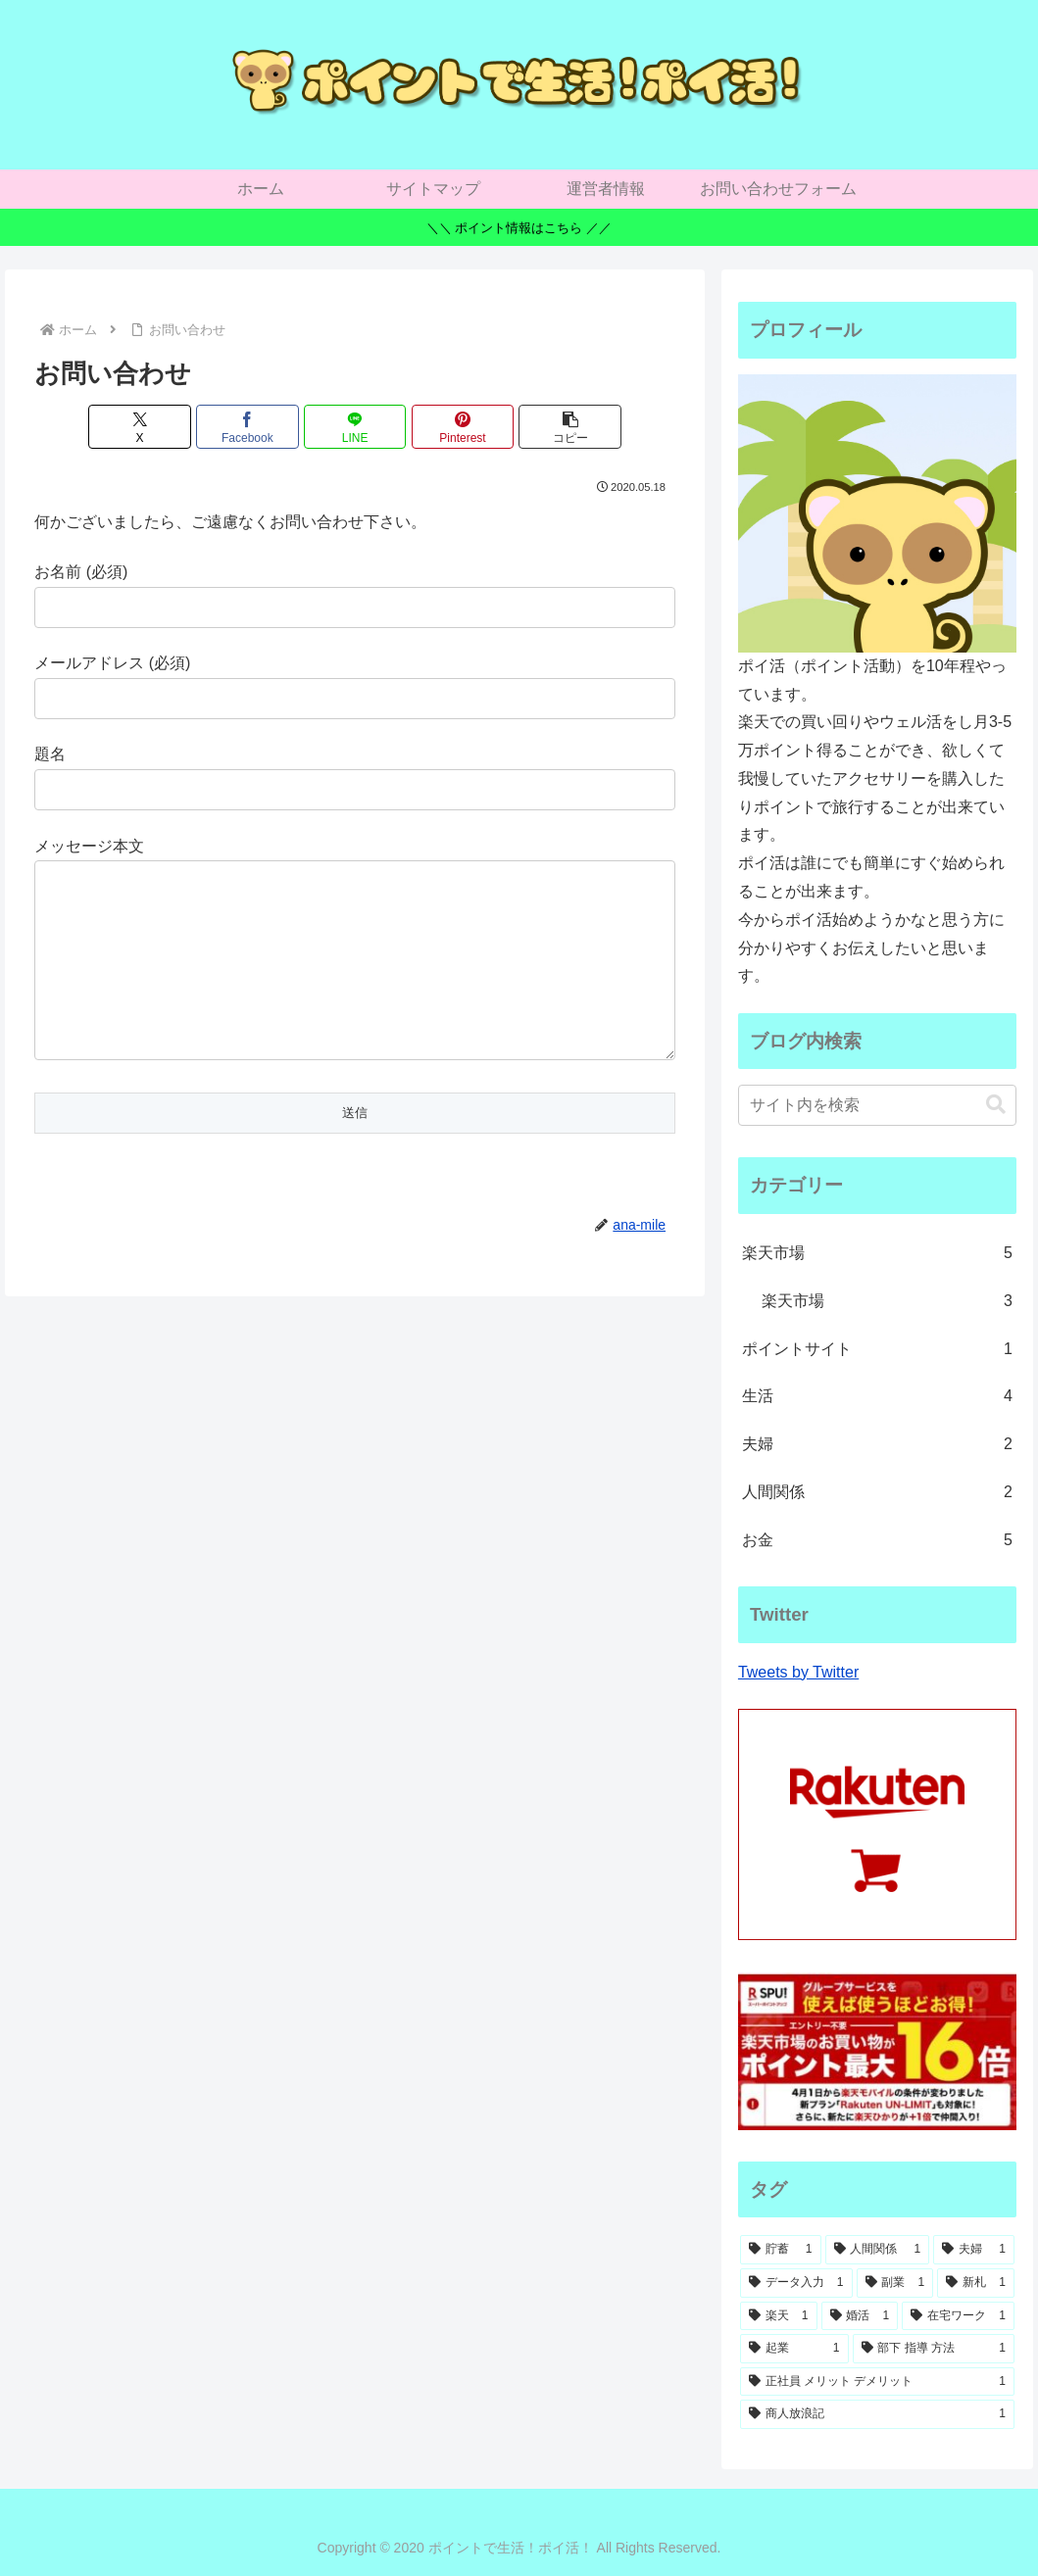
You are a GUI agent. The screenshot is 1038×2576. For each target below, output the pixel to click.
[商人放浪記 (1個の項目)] (877, 2414)
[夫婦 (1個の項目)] (973, 2249)
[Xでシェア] (139, 427)
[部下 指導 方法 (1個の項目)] (933, 2348)
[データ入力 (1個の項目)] (796, 2283)
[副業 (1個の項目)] (895, 2283)
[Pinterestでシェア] (463, 427)
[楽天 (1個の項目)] (778, 2316)
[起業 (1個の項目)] (794, 2348)
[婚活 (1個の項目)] (860, 2316)
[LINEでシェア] (355, 427)
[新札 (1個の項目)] (975, 2283)
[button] (570, 427)
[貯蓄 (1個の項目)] (780, 2249)
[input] (877, 1105)
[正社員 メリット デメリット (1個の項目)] (877, 2382)
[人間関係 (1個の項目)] (877, 2249)
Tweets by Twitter (798, 1672)
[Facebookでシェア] (247, 427)
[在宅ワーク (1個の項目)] (958, 2316)
